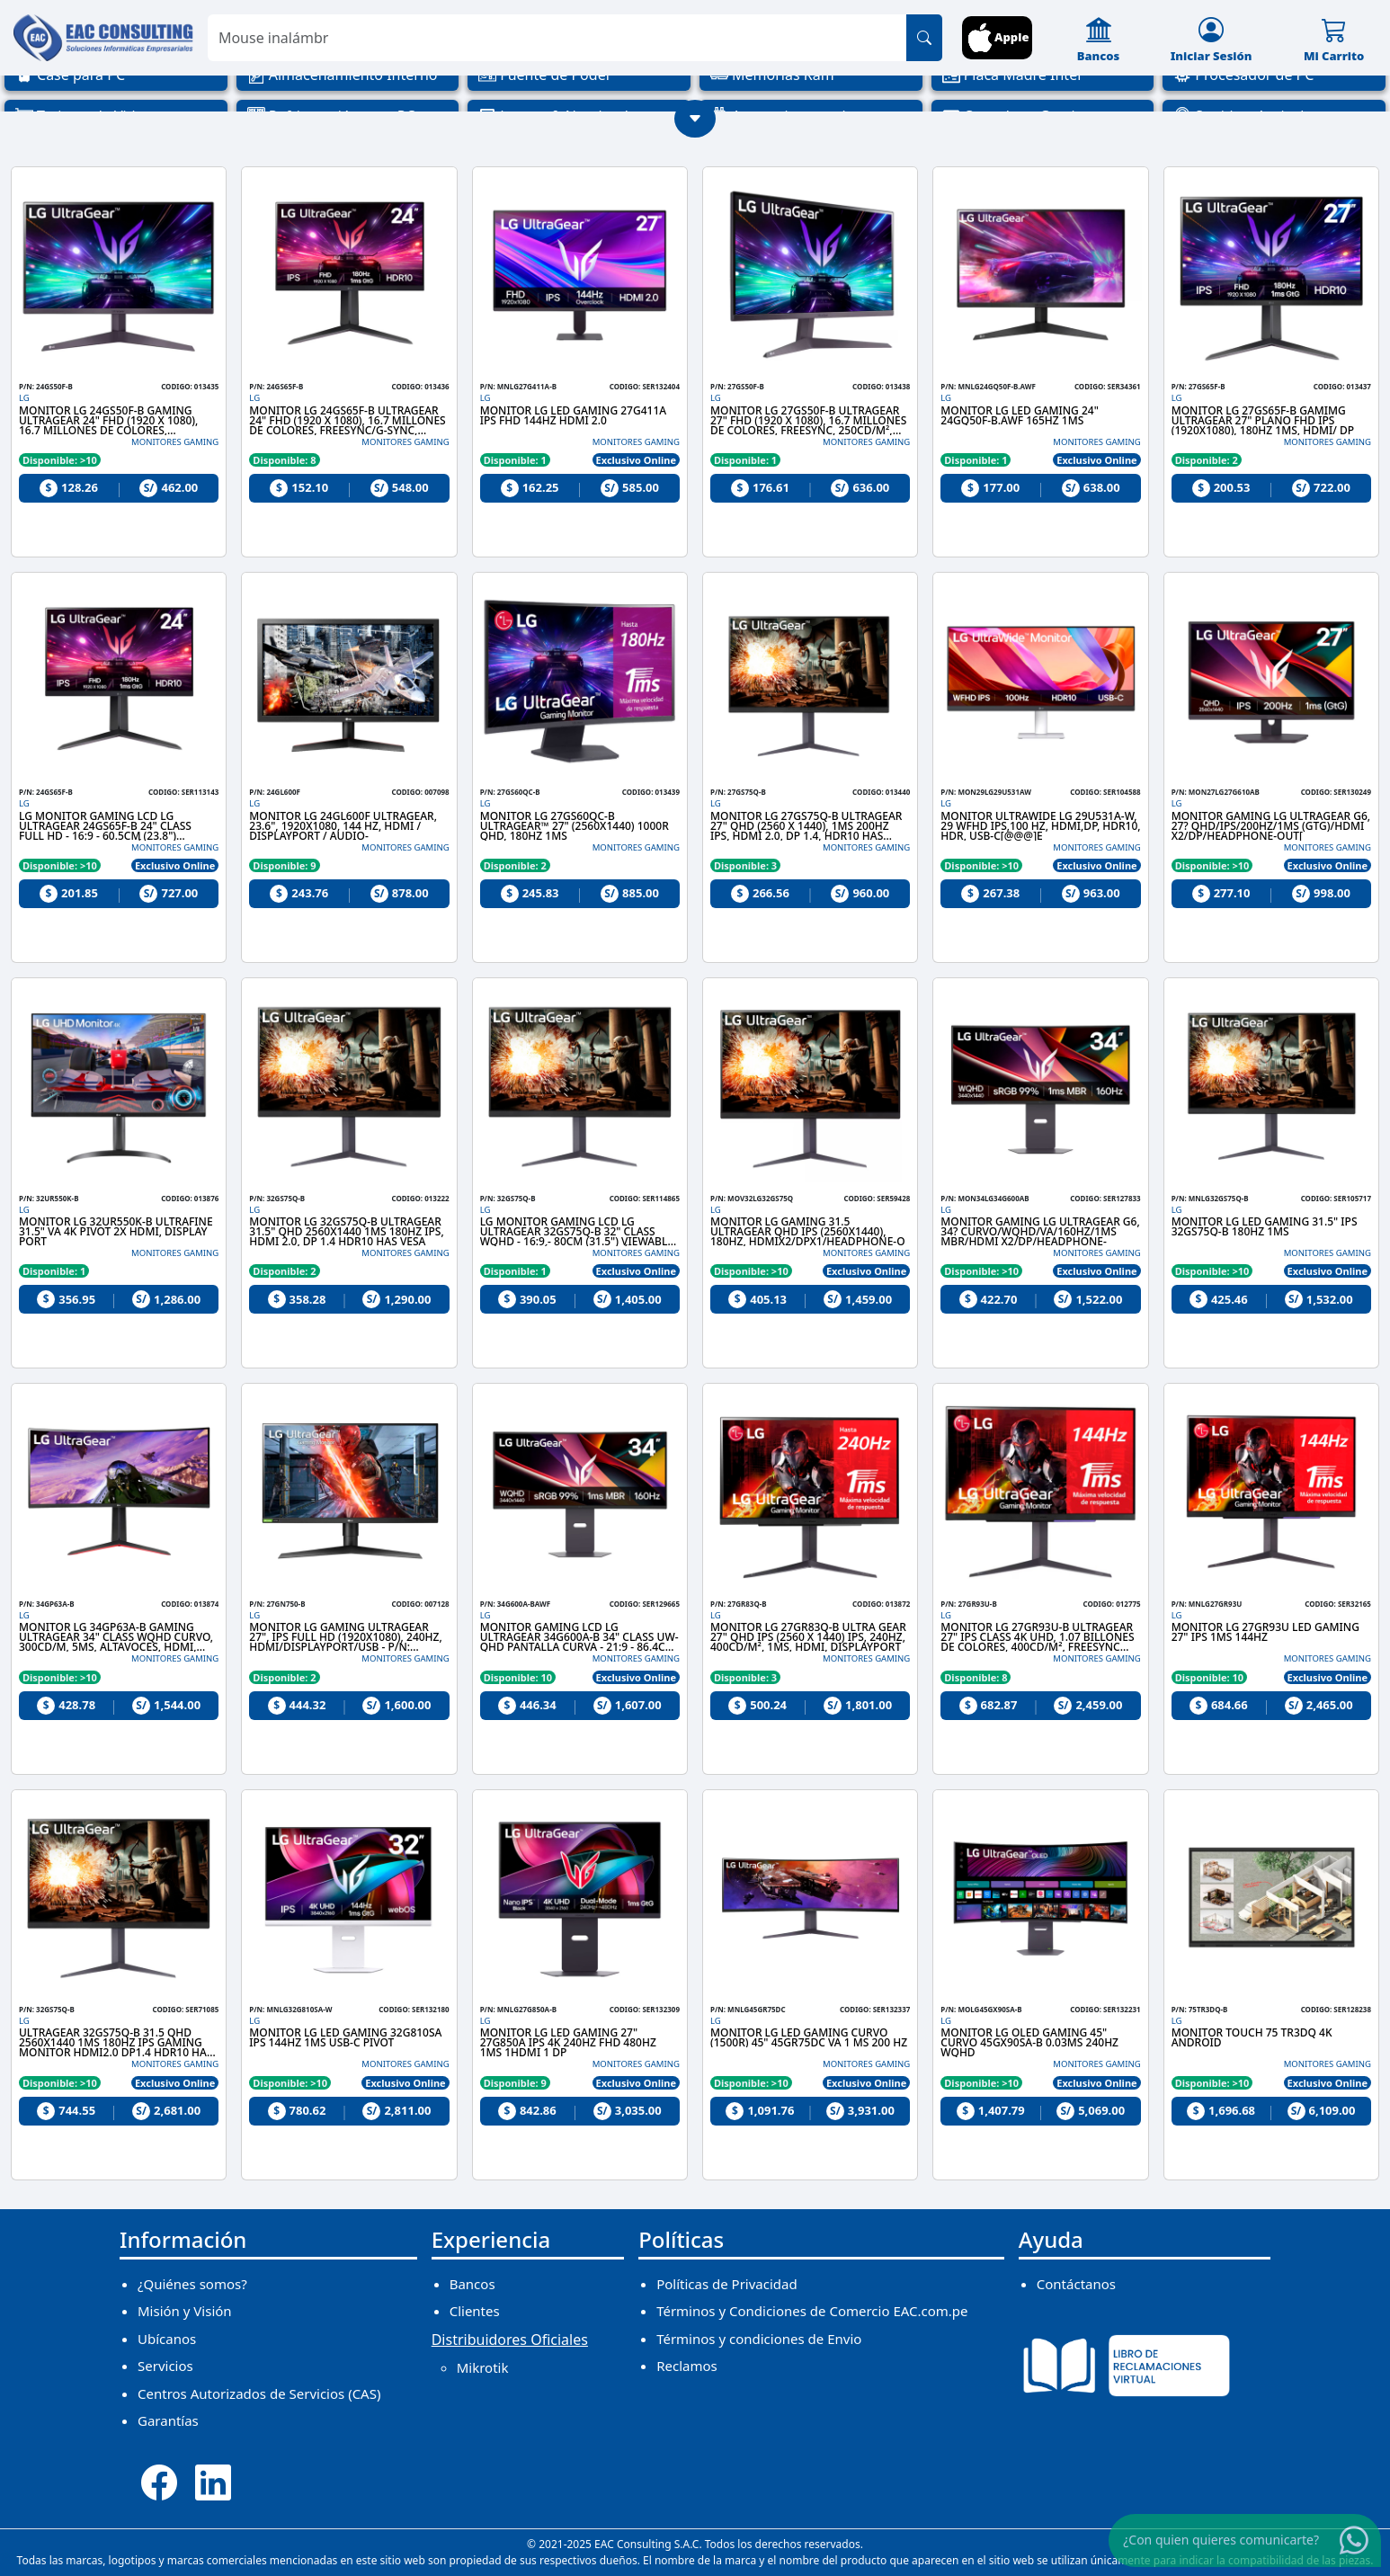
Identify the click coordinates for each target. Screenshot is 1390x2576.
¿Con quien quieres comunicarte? (1221, 2538)
